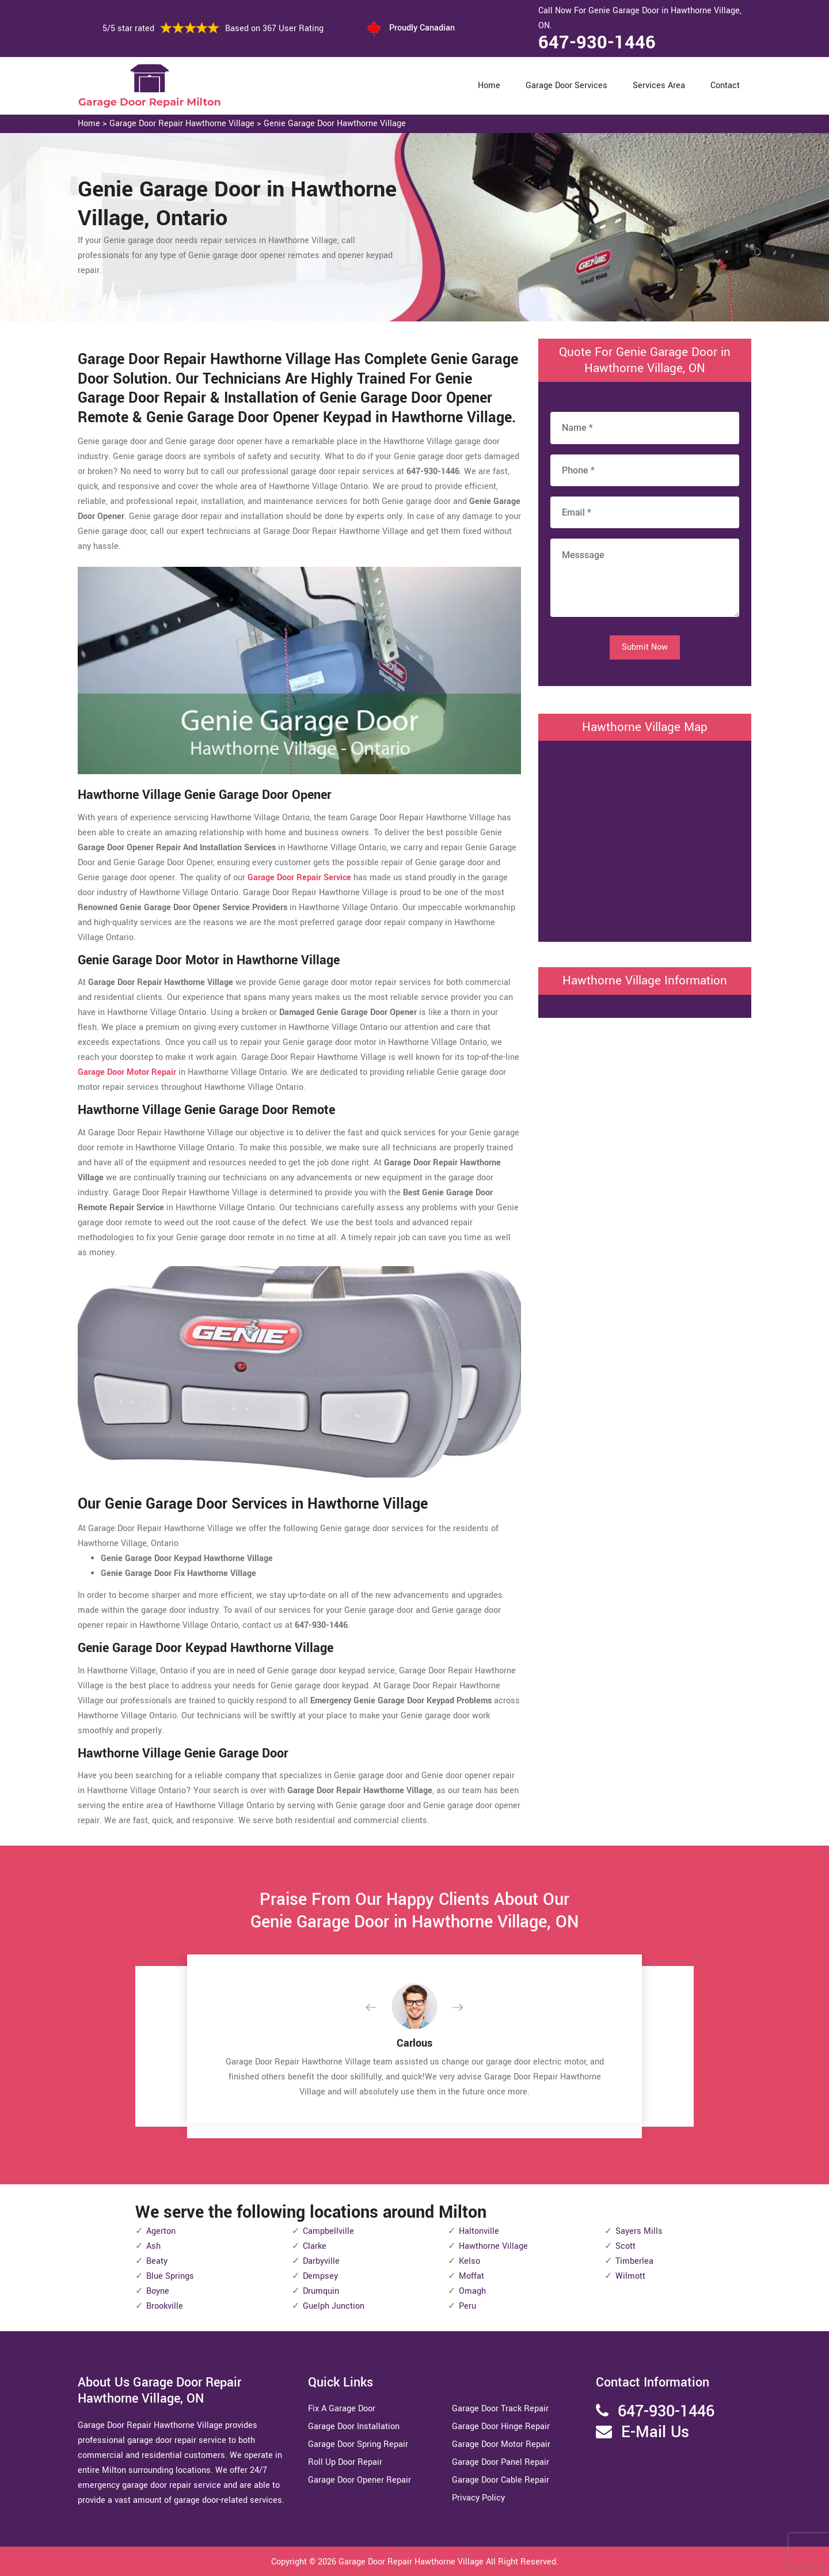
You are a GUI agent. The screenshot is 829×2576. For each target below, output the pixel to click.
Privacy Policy (478, 2498)
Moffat (471, 2276)
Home (489, 85)
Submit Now (645, 647)
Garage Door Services (566, 85)
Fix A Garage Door (341, 2409)
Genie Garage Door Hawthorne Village (335, 124)
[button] (380, 2008)
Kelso (469, 2261)
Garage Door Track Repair (500, 2409)
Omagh (472, 2291)
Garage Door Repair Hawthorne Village (181, 124)
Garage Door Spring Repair (358, 2444)
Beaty (157, 2261)
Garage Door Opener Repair (359, 2480)
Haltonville (479, 2231)
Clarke (314, 2246)
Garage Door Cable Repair (500, 2480)
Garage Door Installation (354, 2426)
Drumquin (321, 2291)
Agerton (161, 2231)
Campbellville (328, 2231)
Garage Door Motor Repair (501, 2444)
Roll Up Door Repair (345, 2462)
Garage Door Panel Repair (500, 2462)
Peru (467, 2306)
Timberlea (634, 2261)
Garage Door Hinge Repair (501, 2426)
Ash (153, 2246)
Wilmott (630, 2276)
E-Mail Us (655, 2432)
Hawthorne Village (493, 2246)
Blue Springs (170, 2276)
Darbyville (321, 2261)
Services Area (659, 85)
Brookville (164, 2306)
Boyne (157, 2291)
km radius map (645, 838)
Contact (725, 85)
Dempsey (320, 2276)
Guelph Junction (333, 2306)
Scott (625, 2246)
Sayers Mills (639, 2231)
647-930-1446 (597, 42)
